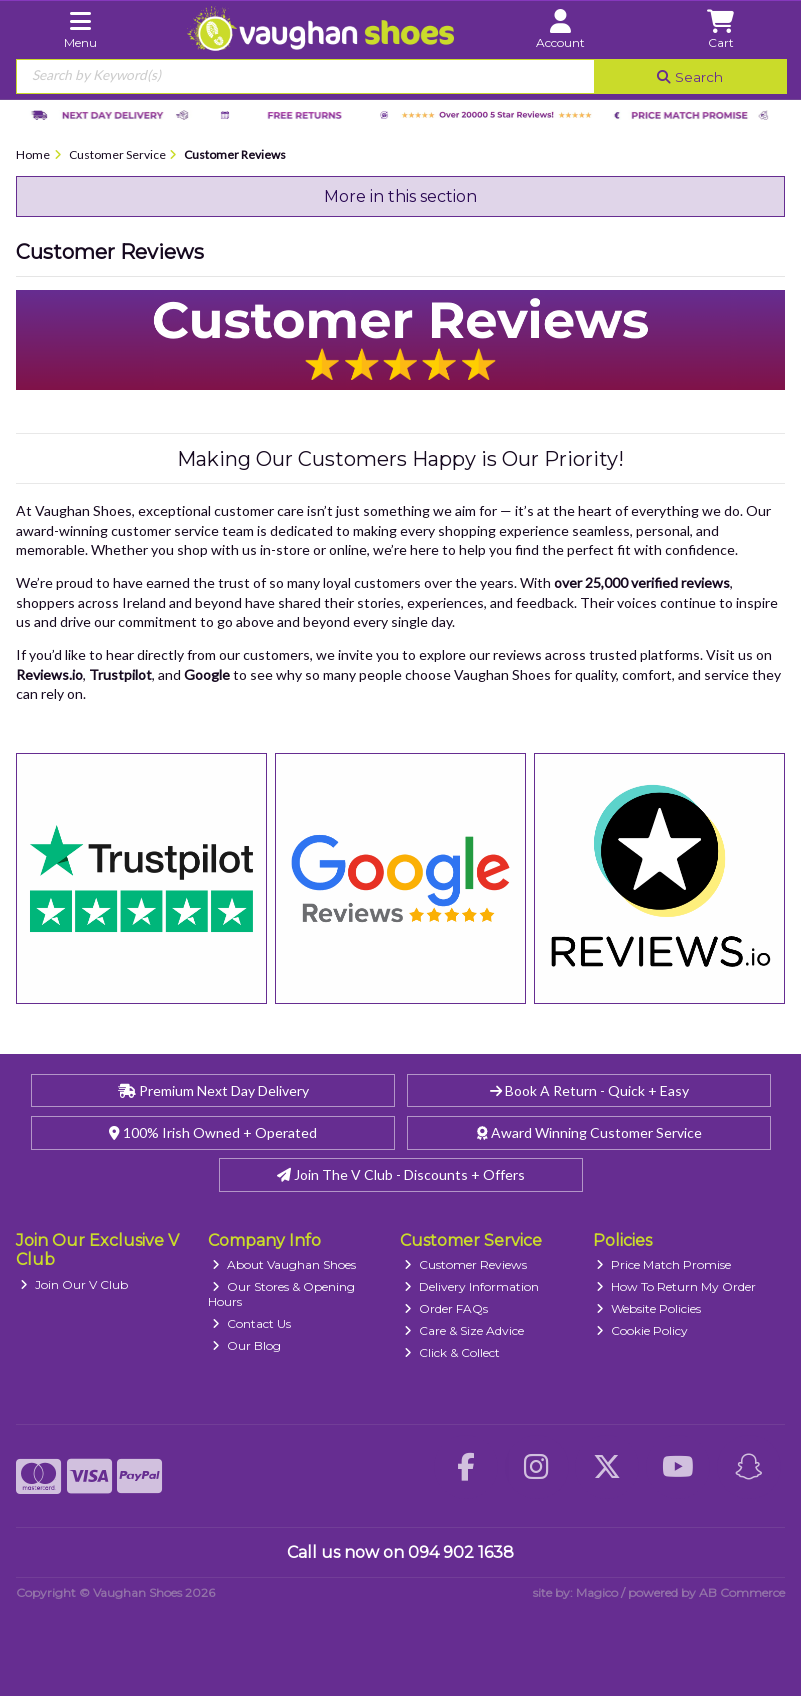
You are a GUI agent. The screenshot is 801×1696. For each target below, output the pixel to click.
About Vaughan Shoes (284, 1264)
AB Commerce (742, 1592)
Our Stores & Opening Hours (281, 1293)
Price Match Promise (663, 1264)
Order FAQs (446, 1308)
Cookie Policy (642, 1330)
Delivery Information (471, 1286)
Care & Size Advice (464, 1330)
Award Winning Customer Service (589, 1132)
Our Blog (246, 1345)
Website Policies (648, 1308)
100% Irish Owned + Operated (213, 1132)
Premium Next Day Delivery (213, 1090)
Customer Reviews (465, 1264)
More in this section (400, 196)
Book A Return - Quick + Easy (589, 1090)
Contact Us (251, 1323)
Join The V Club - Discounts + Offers (401, 1174)
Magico (597, 1592)
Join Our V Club (74, 1284)
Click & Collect (452, 1352)
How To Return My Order (676, 1286)
